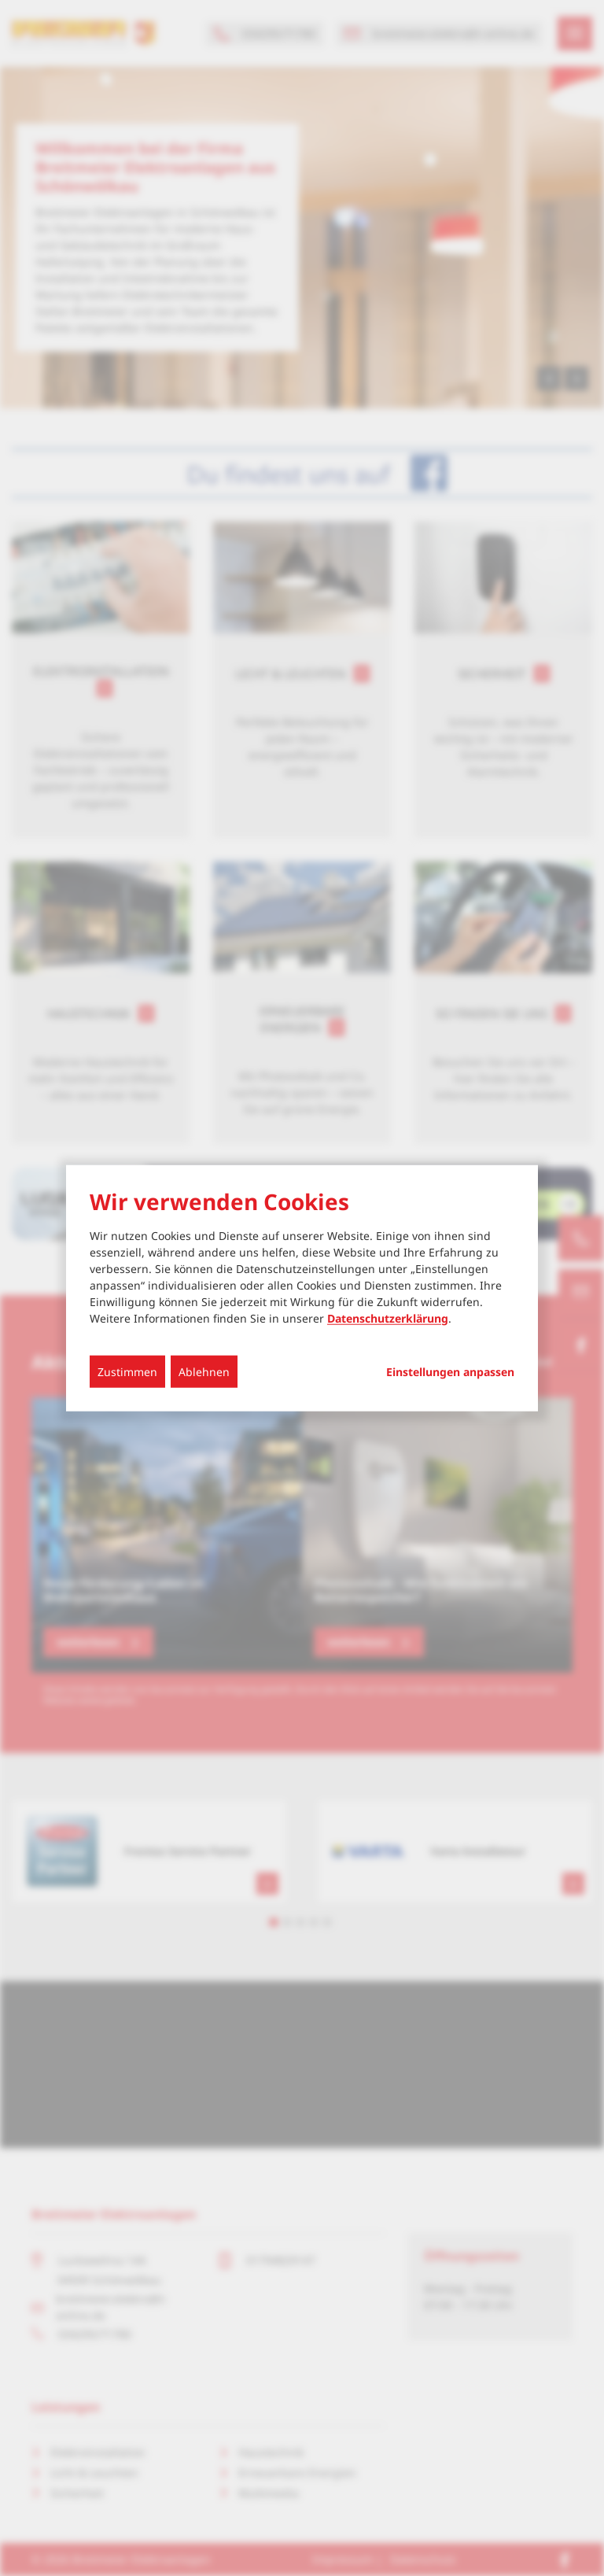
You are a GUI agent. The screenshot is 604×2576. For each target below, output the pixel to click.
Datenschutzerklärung (387, 1317)
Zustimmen (127, 1371)
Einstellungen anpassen (450, 1371)
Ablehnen (204, 1371)
